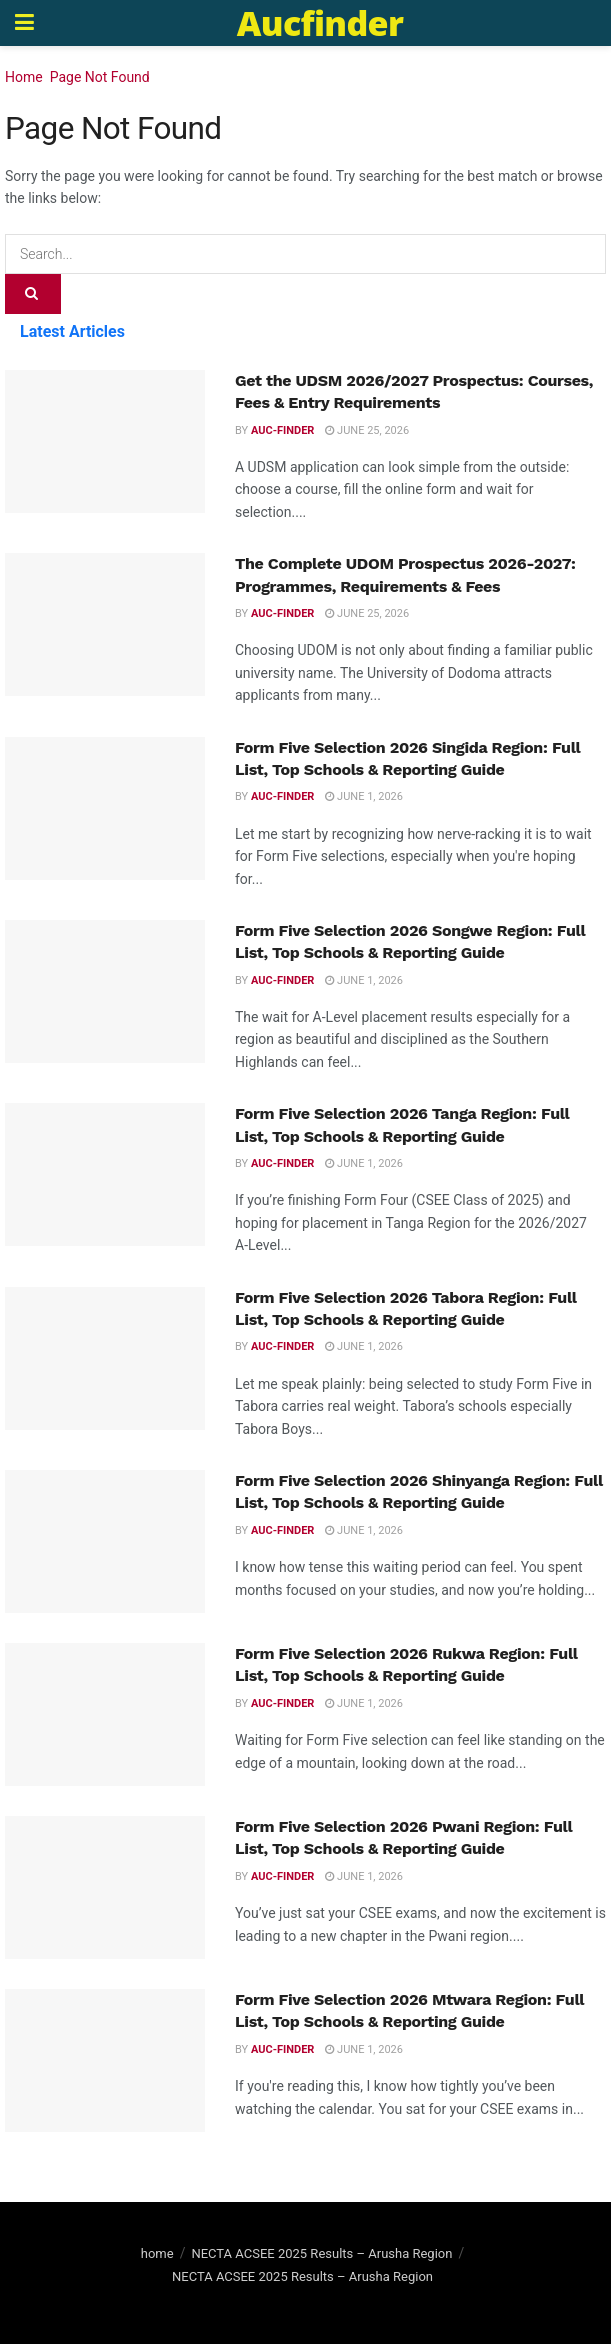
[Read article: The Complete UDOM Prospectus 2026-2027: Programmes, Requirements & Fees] (105, 624)
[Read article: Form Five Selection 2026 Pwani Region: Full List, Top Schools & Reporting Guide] (105, 1887)
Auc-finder (282, 430)
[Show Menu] (24, 23)
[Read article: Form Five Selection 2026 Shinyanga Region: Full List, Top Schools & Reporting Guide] (105, 1541)
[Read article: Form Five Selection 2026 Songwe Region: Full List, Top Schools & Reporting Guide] (105, 991)
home (157, 2253)
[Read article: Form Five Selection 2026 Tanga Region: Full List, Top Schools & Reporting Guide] (105, 1174)
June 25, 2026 (367, 430)
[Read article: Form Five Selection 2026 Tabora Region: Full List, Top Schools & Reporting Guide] (105, 1358)
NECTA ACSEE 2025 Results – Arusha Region (321, 2253)
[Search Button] (33, 294)
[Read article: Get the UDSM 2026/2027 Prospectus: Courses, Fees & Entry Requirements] (105, 441)
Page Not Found (100, 77)
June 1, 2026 (364, 796)
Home (24, 77)
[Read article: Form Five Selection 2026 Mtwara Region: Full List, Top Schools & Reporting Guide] (105, 2060)
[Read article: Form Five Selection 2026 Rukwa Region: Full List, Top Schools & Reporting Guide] (105, 1714)
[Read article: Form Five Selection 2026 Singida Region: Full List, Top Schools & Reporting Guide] (105, 808)
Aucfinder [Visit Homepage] (320, 23)
